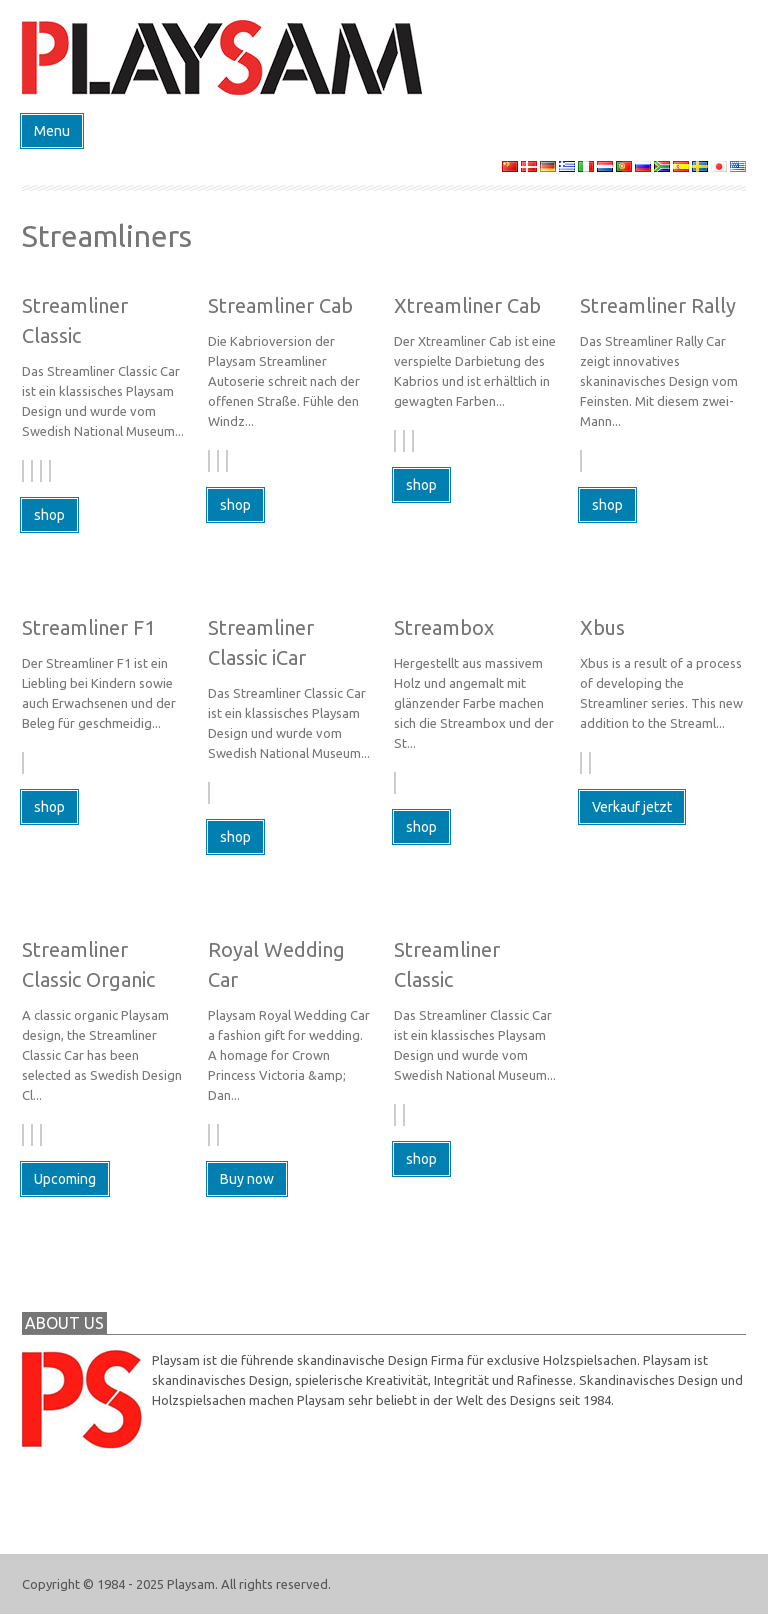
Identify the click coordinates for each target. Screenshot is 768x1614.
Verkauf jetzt (632, 807)
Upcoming (65, 1179)
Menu (52, 131)
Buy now (247, 1179)
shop (49, 515)
